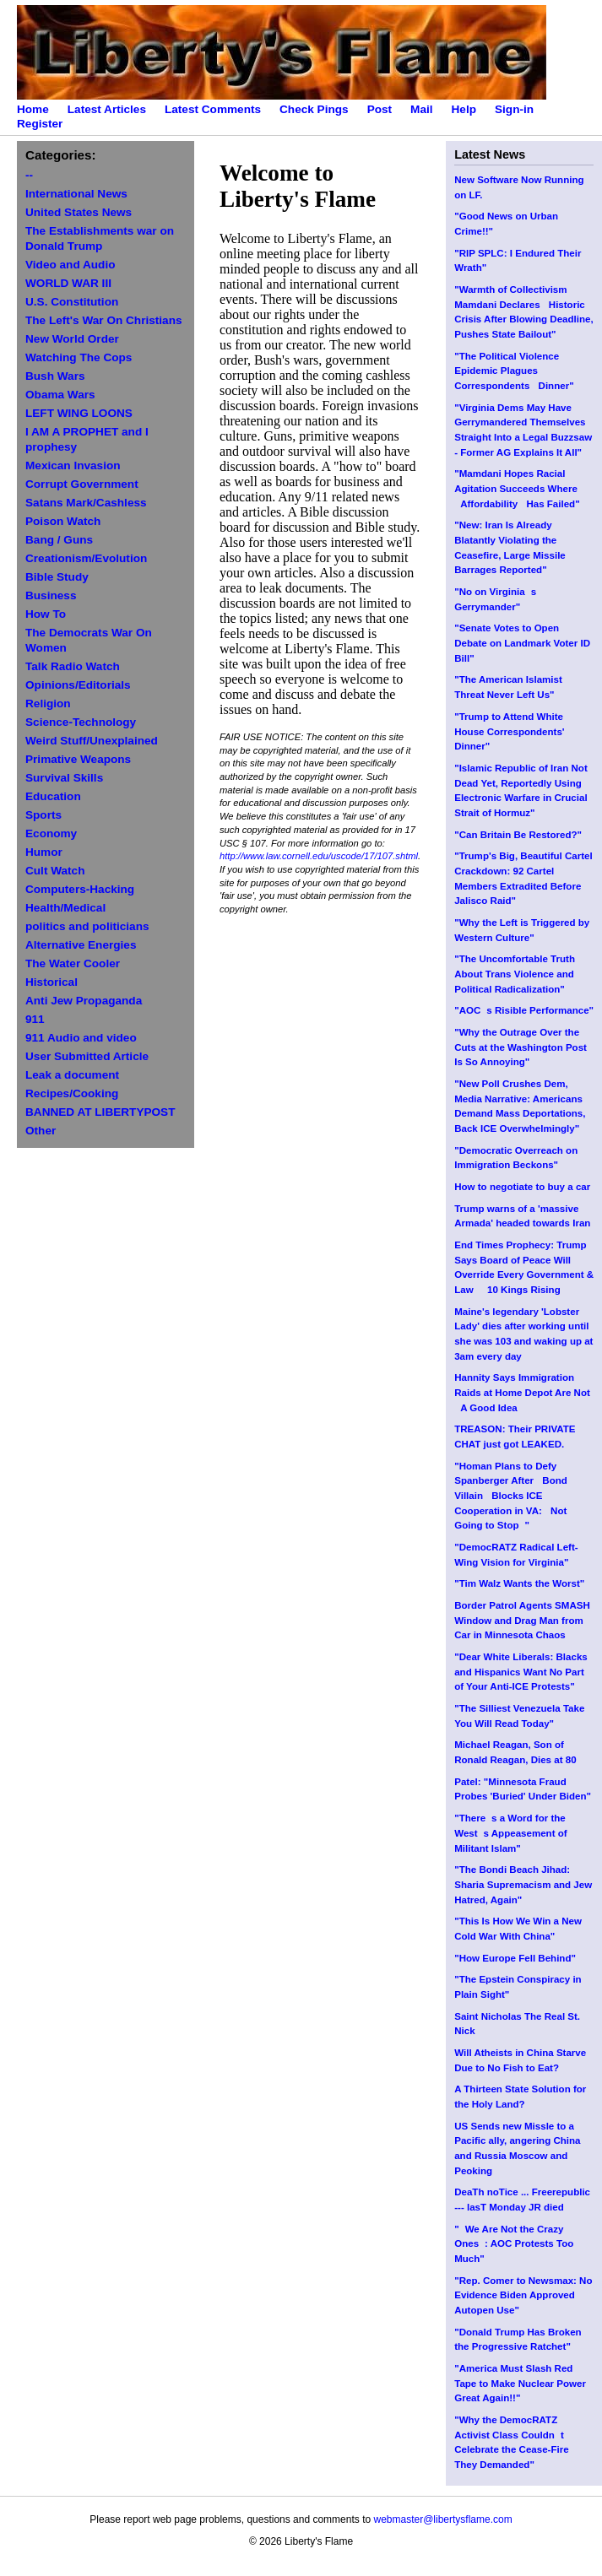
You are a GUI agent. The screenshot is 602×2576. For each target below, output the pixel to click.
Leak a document (72, 1075)
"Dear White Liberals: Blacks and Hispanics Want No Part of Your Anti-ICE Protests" (521, 1671)
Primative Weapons (78, 759)
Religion (48, 703)
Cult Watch (54, 870)
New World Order (72, 339)
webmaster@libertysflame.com (442, 2519)
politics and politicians (87, 926)
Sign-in (514, 109)
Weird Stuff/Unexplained (91, 740)
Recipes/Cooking (71, 1093)
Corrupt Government (81, 484)
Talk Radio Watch (72, 666)
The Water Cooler (72, 963)
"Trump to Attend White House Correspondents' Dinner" (509, 731)
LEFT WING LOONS (79, 413)
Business (50, 595)
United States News (78, 212)
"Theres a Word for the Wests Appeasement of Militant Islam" (510, 1833)
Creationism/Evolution (86, 558)
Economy (51, 833)
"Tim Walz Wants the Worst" (519, 1583)
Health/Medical (65, 907)
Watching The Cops (78, 357)
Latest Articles (107, 109)
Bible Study (57, 577)
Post (379, 109)
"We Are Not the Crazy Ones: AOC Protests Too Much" (513, 2244)
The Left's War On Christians (103, 320)
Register (39, 123)
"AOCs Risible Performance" (524, 1010)
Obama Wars (60, 394)
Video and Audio (70, 264)
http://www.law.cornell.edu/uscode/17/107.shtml (319, 856)
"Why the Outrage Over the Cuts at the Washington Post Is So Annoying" (520, 1047)
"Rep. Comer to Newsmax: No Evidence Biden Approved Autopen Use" (523, 2295)
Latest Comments (213, 109)
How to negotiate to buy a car (522, 1187)
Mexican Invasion (73, 465)
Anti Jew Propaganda (83, 1000)
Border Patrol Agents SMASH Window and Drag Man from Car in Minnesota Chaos (522, 1620)
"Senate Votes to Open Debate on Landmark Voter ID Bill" (522, 643)
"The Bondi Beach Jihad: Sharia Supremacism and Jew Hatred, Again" (523, 1884)
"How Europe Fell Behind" (515, 1958)
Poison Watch (62, 521)
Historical (51, 982)
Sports (43, 815)
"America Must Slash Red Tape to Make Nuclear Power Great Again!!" (520, 2383)
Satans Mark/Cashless (86, 502)
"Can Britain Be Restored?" (518, 835)
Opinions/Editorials (78, 685)
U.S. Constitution (71, 301)
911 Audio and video (81, 1037)
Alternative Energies (80, 945)
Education (53, 796)
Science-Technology (80, 722)
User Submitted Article (87, 1056)
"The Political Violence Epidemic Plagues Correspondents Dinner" (513, 371)
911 (35, 1019)
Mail (421, 109)
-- (29, 175)
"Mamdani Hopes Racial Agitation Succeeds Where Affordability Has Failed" (516, 488)
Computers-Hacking (79, 889)
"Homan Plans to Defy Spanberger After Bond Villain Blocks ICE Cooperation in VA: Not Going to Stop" (510, 1496)
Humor (43, 852)
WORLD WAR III (68, 283)
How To (45, 614)
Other (40, 1130)
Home (33, 109)
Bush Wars (55, 376)
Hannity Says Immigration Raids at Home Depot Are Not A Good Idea (522, 1392)
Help (464, 109)
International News (76, 193)
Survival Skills (64, 777)
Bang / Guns (59, 539)
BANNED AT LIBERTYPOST (100, 1112)
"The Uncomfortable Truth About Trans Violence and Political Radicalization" (514, 973)
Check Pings (314, 109)
